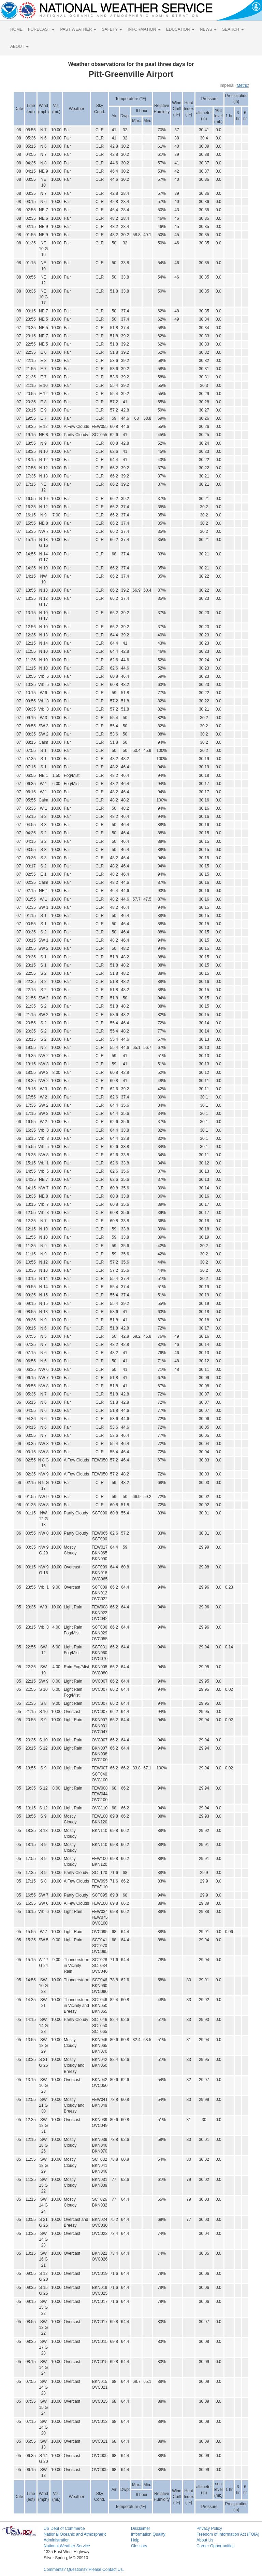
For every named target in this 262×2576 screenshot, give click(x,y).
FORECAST (41, 29)
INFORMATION (144, 29)
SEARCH (233, 29)
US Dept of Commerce (64, 2528)
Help (135, 2540)
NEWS (208, 29)
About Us (204, 2540)
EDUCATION (180, 29)
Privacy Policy (209, 2528)
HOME (16, 29)
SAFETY (112, 29)
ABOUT (19, 46)
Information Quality (148, 2534)
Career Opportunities (215, 2546)
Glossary (139, 2546)
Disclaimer (140, 2528)
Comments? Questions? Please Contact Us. (84, 2569)
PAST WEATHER (78, 29)
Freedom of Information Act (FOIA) (227, 2534)
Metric (242, 85)
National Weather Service (67, 2546)
